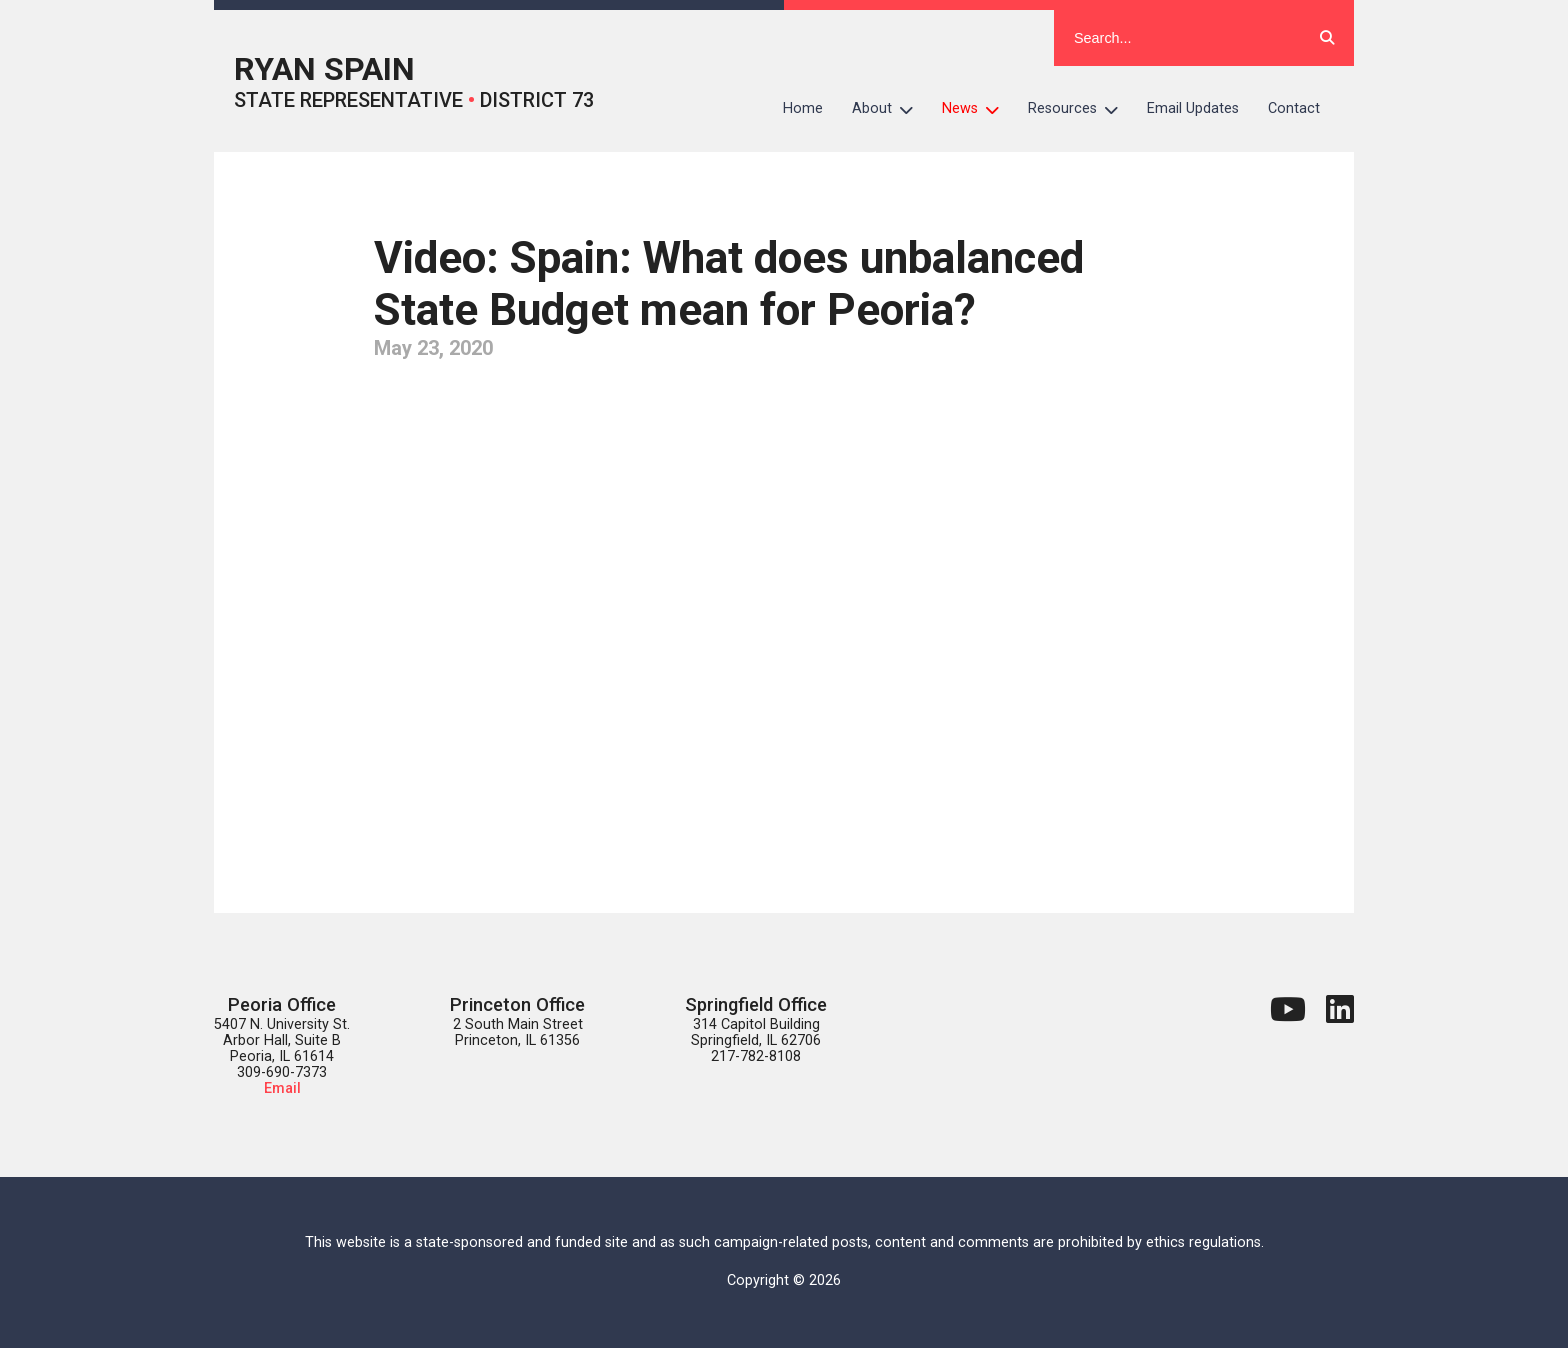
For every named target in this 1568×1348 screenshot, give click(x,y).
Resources (1080, 109)
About (890, 109)
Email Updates (1193, 108)
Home (803, 108)
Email (282, 1088)
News (978, 109)
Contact (1294, 108)
